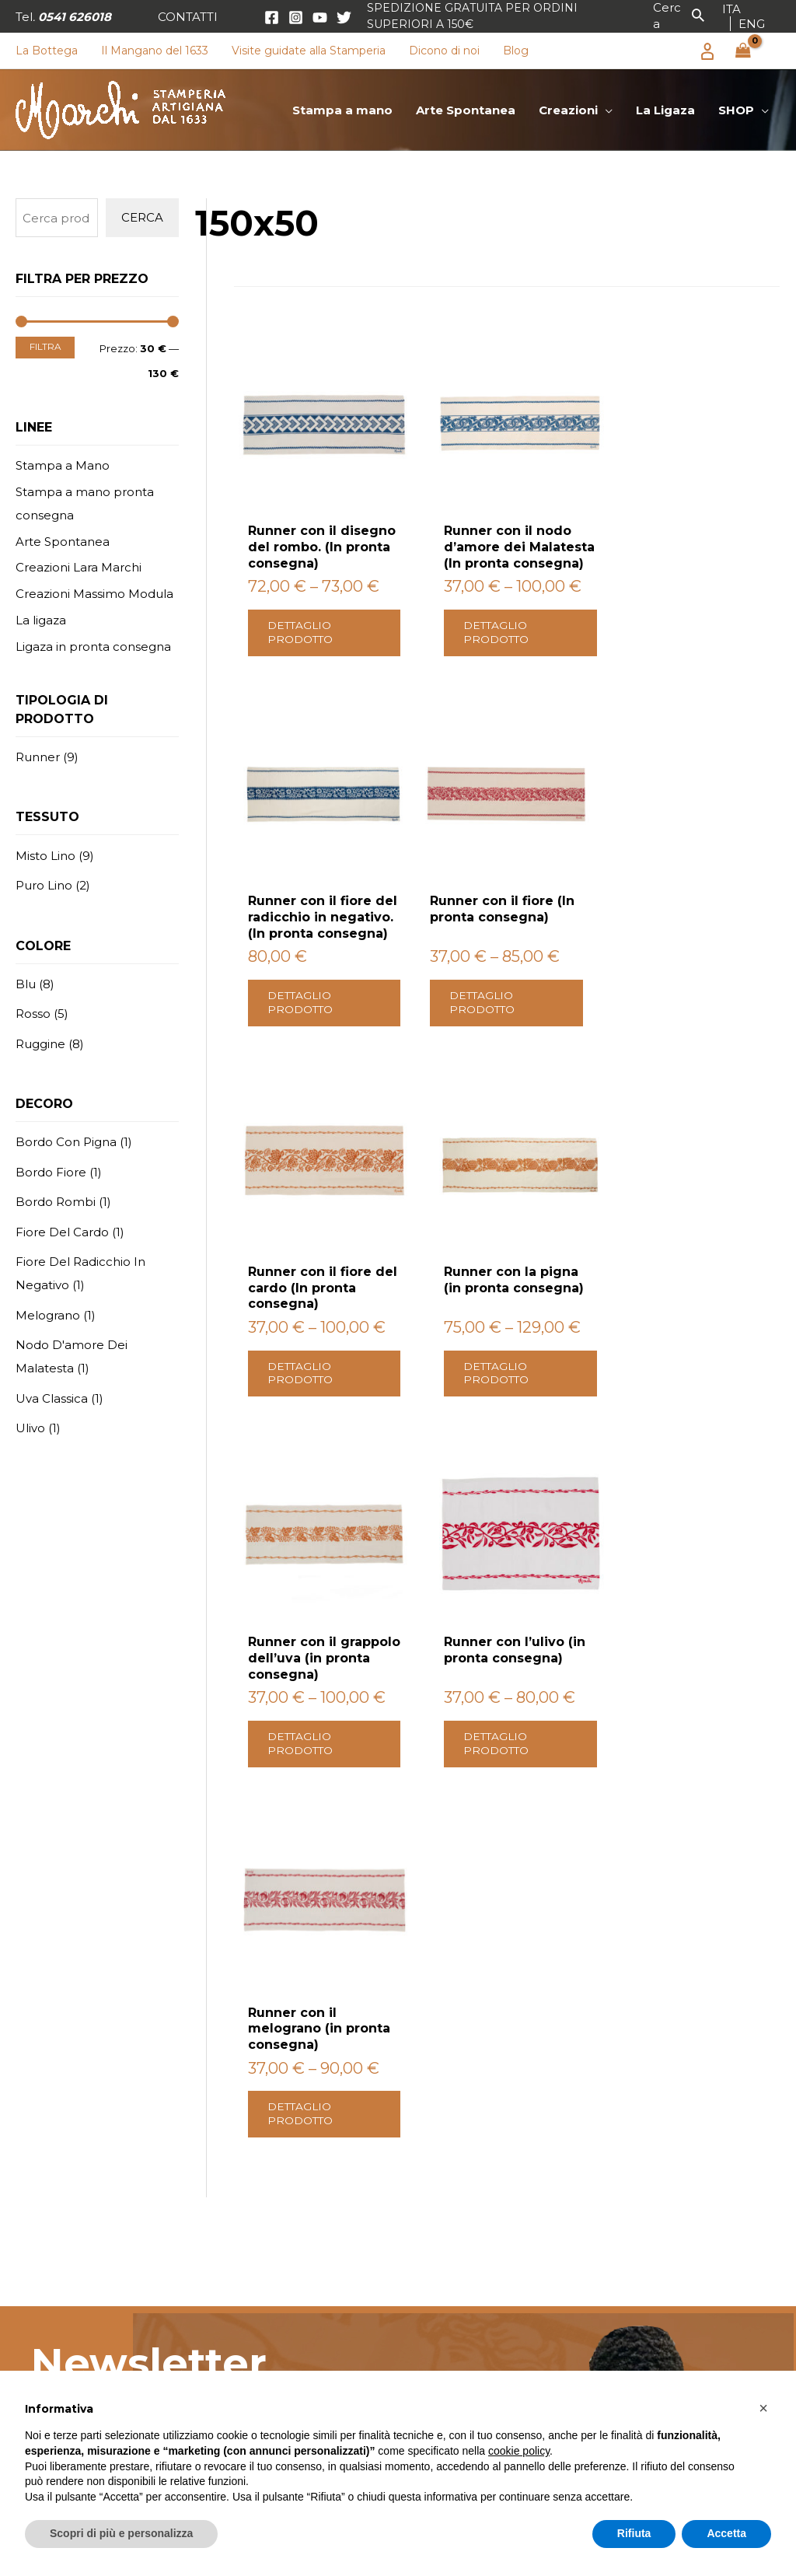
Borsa (434, 2361)
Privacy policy (658, 2249)
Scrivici (125, 2053)
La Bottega (252, 2338)
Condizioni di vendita (680, 2204)
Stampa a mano (267, 2204)
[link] (731, 9)
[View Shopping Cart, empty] (743, 51)
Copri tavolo (454, 2271)
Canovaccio (452, 2316)
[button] (188, 16)
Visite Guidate (261, 2361)
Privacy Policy (178, 1859)
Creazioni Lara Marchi (78, 567)
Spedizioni (647, 2226)
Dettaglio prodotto (303, 625)
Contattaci (620, 2053)
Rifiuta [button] (634, 2533)
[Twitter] (344, 17)
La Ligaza (246, 2316)
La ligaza (41, 620)
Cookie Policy (657, 2271)
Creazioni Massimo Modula (94, 593)
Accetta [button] (726, 2533)
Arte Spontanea (63, 541)
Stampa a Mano (63, 465)
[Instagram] (295, 17)
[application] (605, 110)
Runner (441, 2294)
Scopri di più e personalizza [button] (121, 2533)
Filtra (45, 346)
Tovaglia (443, 2226)
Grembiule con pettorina (495, 2204)
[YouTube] (319, 17)
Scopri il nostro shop (425, 2053)
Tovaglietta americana (486, 2338)
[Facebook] (271, 17)
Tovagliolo (449, 2249)
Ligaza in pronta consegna (93, 646)
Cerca (142, 217)
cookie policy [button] (519, 2451)
